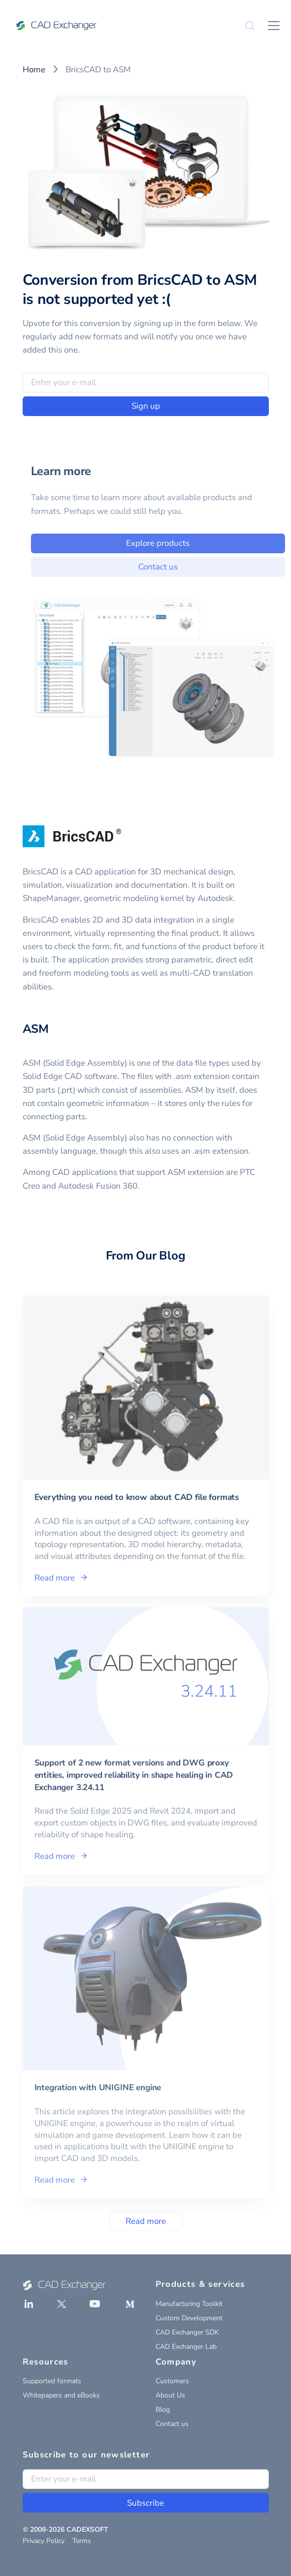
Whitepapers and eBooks (61, 2395)
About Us (170, 2395)
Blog (163, 2409)
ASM (36, 1029)
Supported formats (52, 2381)
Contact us (172, 2423)
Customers (172, 2381)
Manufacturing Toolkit (189, 2303)
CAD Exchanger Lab (186, 2346)
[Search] (250, 25)
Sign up (145, 406)
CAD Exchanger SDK (187, 2332)
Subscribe (145, 2503)
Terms (81, 2541)
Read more (146, 2221)
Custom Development (189, 2318)
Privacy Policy (44, 2541)
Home (34, 69)
